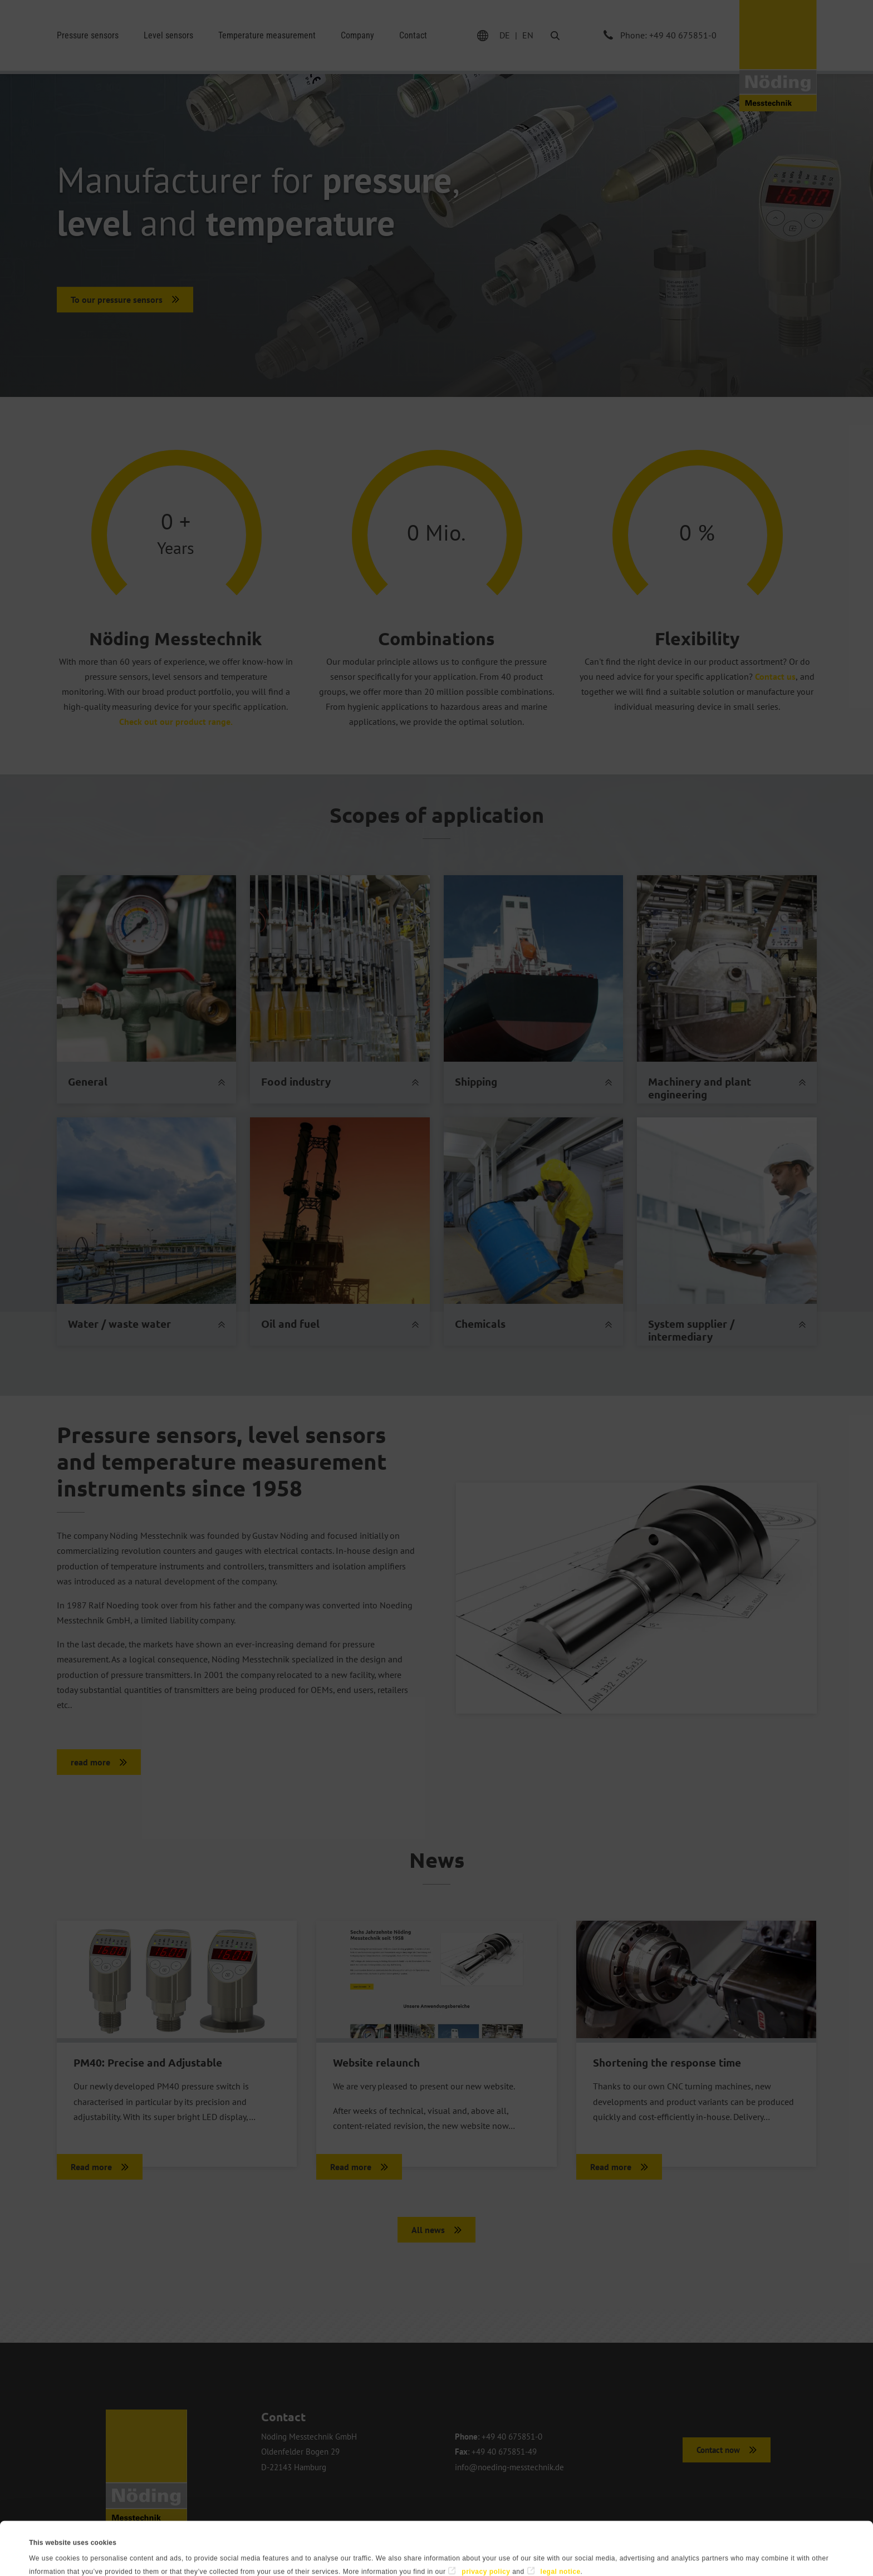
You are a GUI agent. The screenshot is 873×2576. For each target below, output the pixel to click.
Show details (429, 2554)
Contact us (775, 676)
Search (546, 35)
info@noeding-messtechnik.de (509, 2467)
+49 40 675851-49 (504, 2451)
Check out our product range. (176, 721)
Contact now (718, 2450)
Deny (565, 2540)
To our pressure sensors (117, 299)
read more (90, 1762)
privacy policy (486, 2518)
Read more (91, 2166)
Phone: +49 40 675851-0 (668, 35)
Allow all (788, 2540)
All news (428, 2229)
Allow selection (676, 2540)
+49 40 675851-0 (512, 2436)
